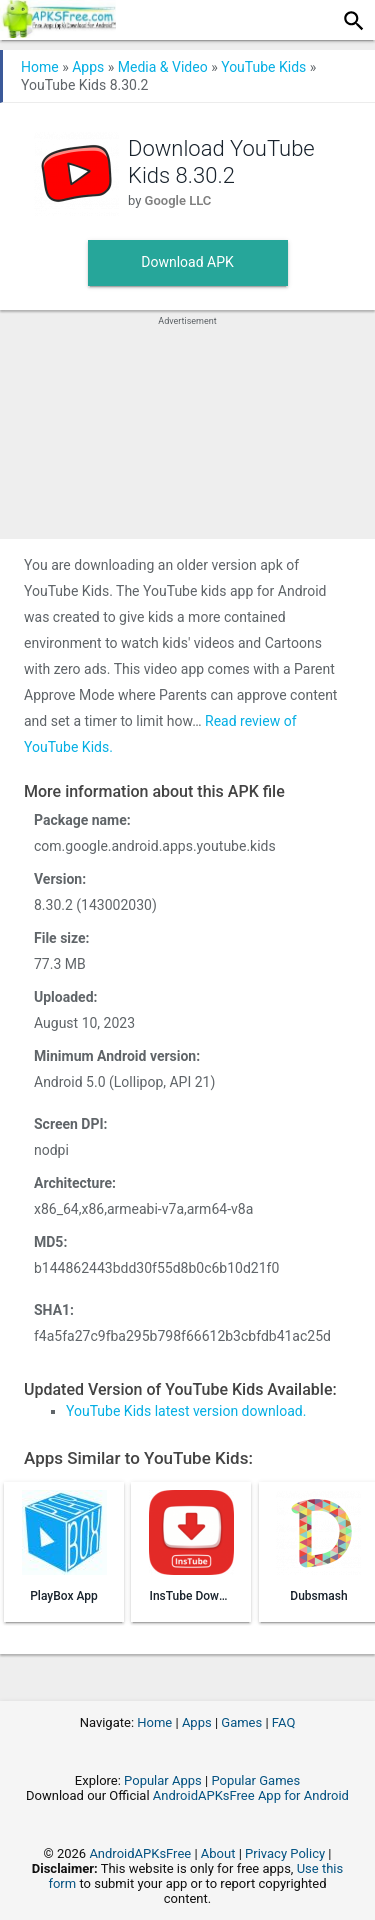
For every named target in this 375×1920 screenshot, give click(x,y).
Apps (88, 67)
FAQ (283, 1722)
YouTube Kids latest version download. (186, 1411)
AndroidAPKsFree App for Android (251, 1795)
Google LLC (178, 200)
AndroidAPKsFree (140, 1853)
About (218, 1853)
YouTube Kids (263, 67)
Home (40, 67)
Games (241, 1722)
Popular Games (255, 1780)
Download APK (187, 262)
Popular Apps (163, 1780)
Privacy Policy (285, 1853)
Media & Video (163, 67)
